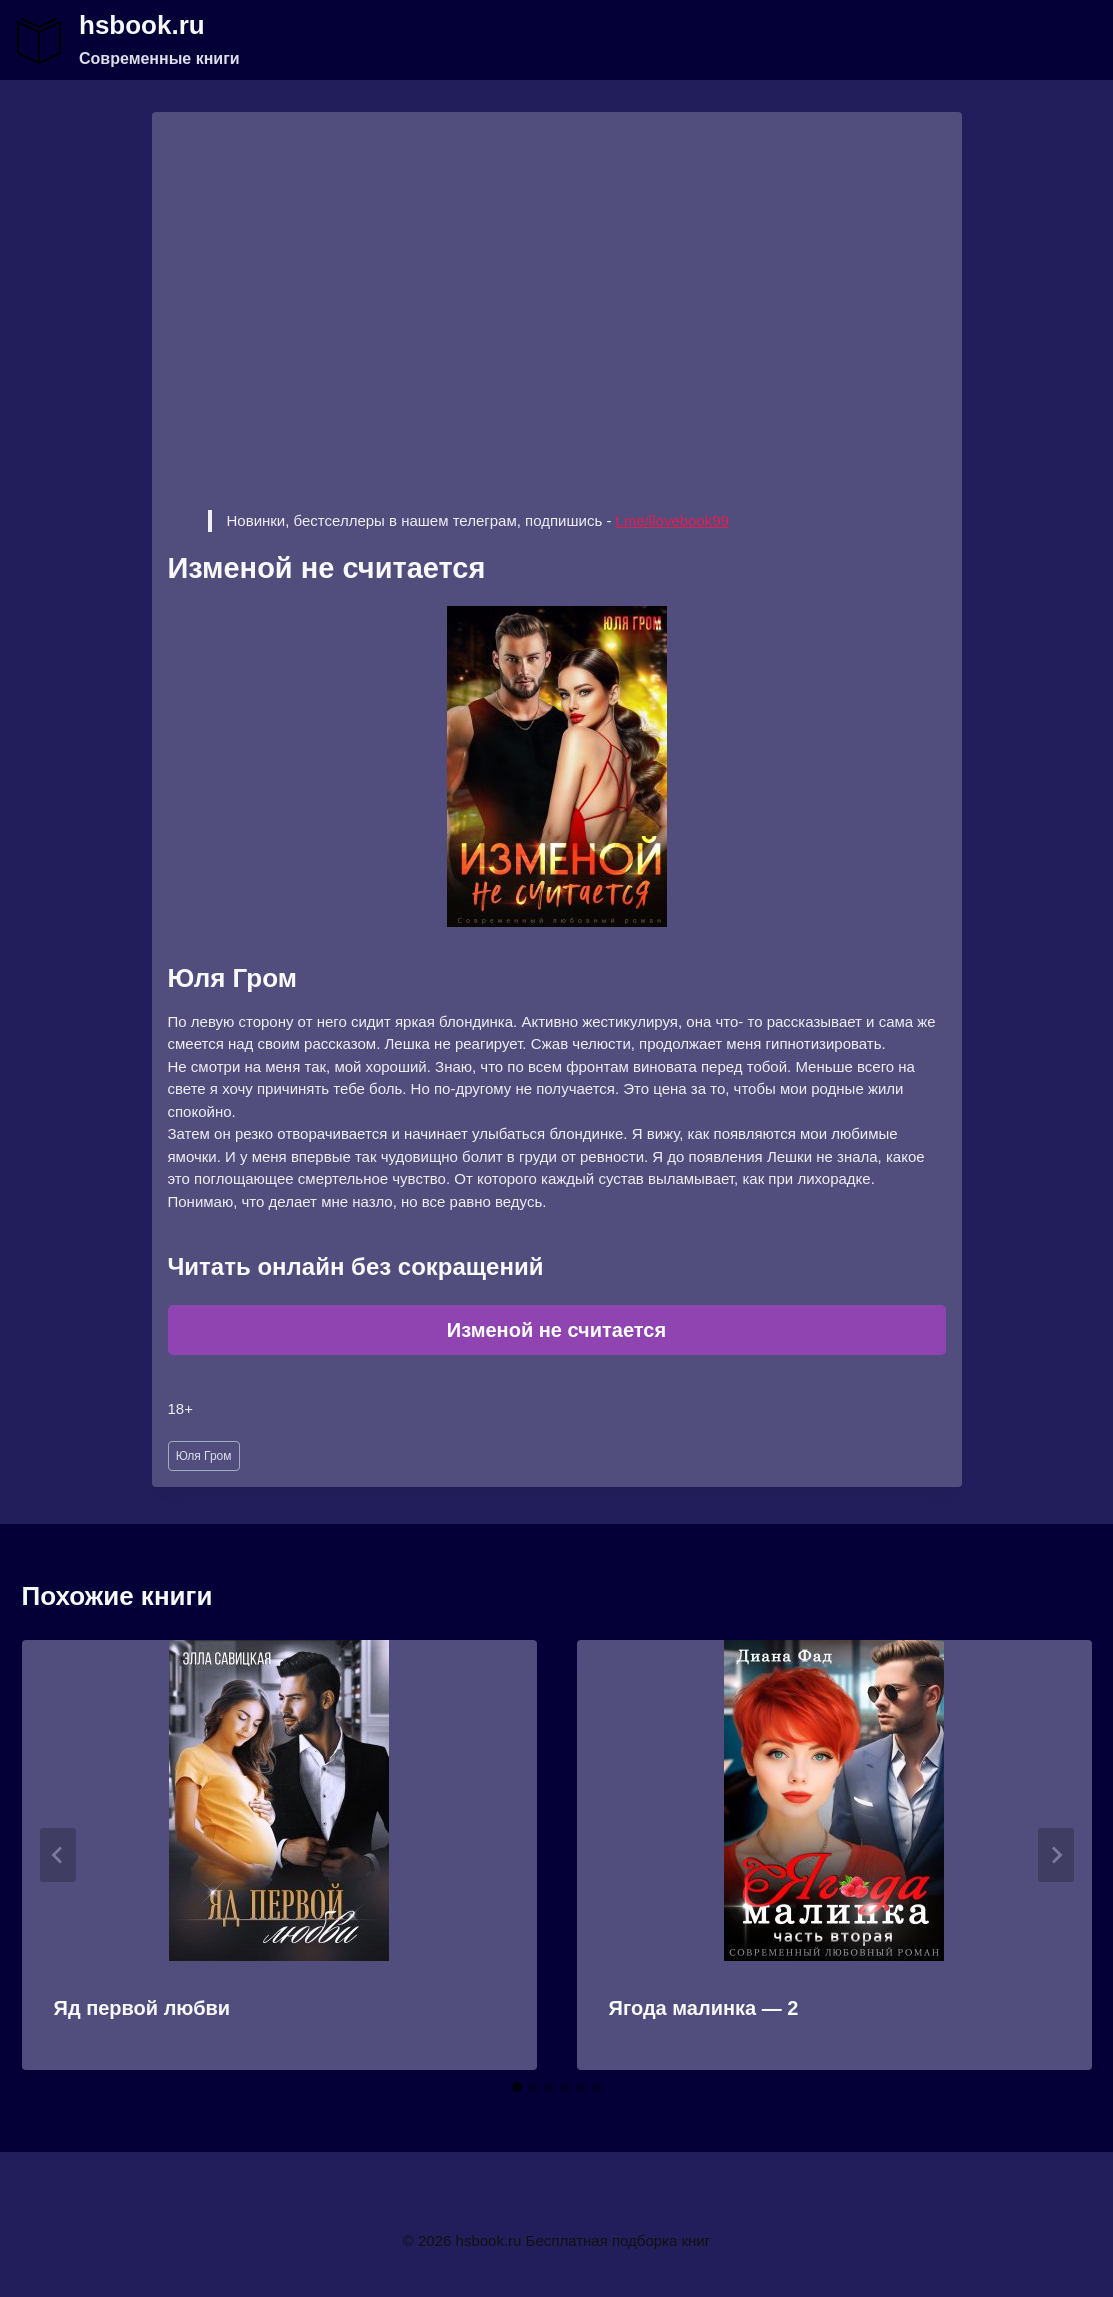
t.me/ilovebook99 (672, 520)
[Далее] (1056, 1855)
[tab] (517, 2087)
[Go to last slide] (58, 1855)
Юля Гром (204, 1456)
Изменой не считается (556, 1330)
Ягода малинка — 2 (704, 2008)
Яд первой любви (142, 2008)
